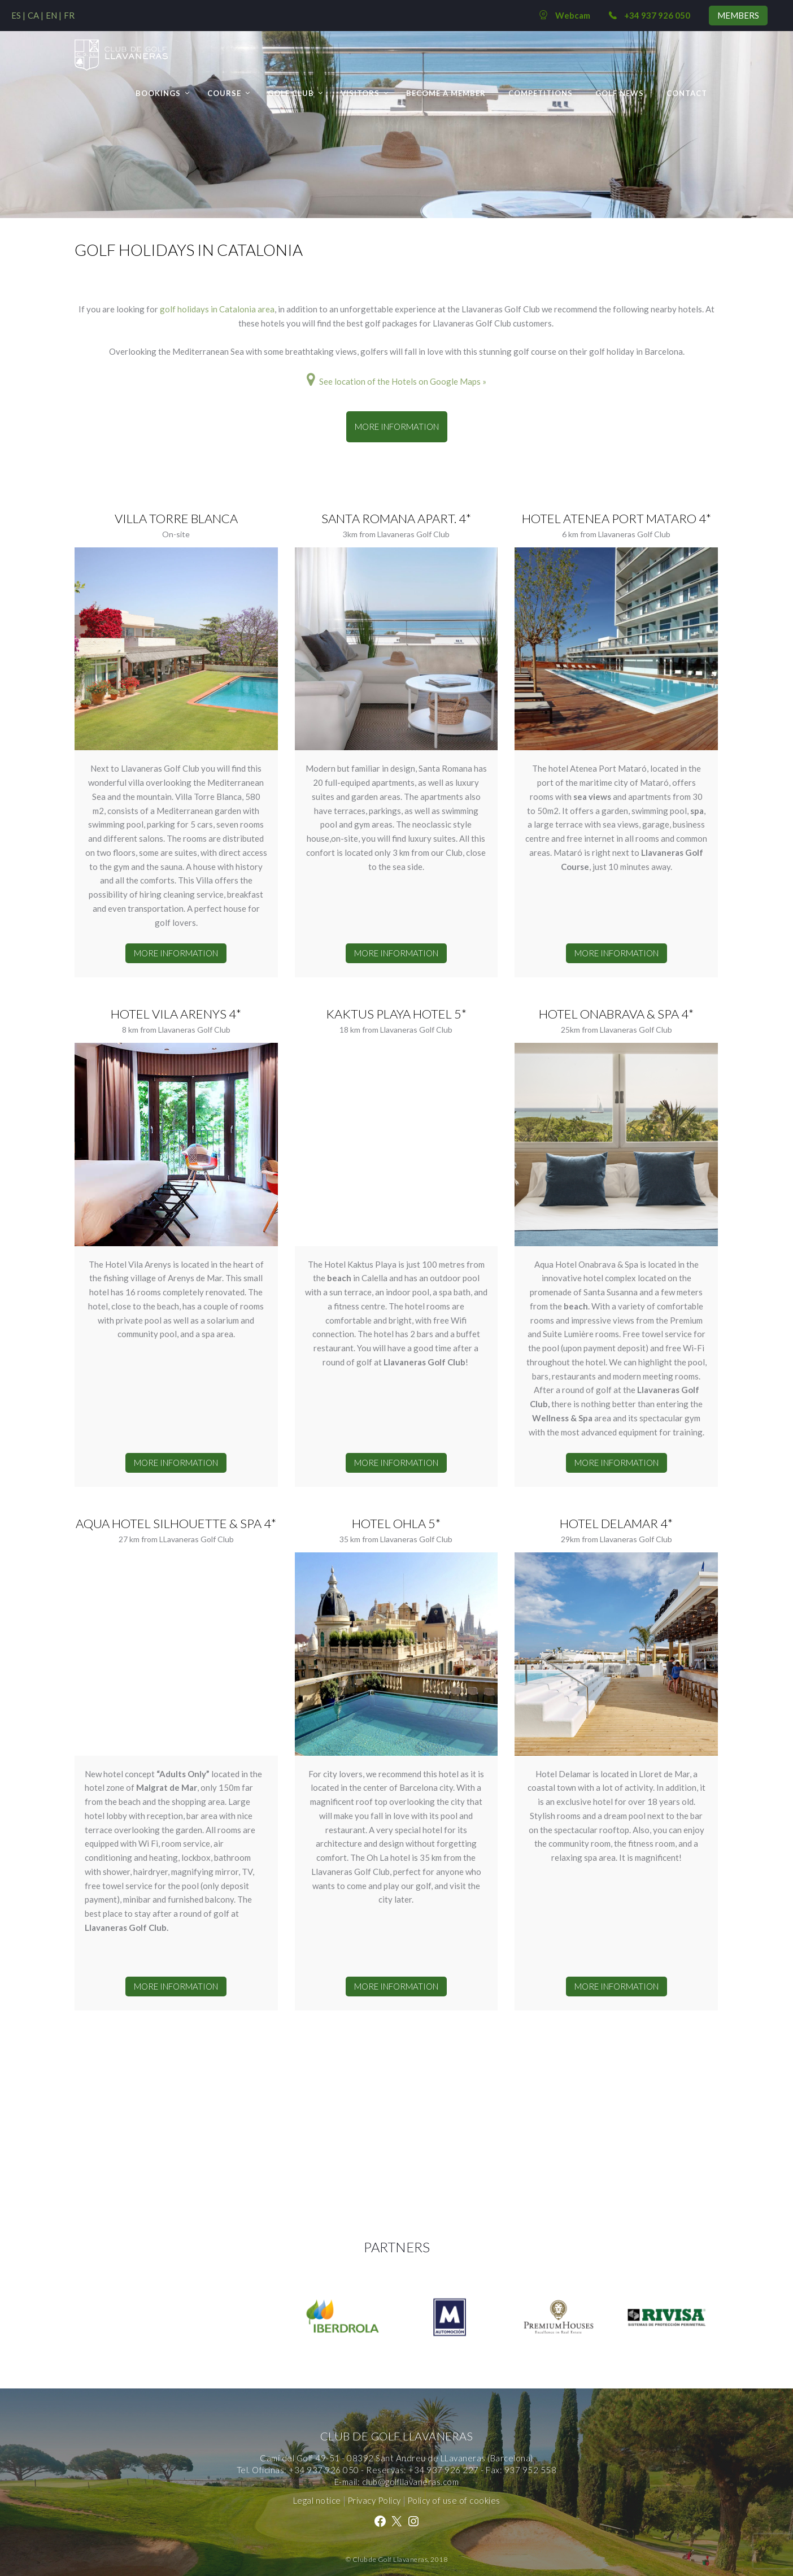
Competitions (540, 93)
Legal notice (317, 2500)
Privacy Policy (374, 2500)
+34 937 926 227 (443, 2470)
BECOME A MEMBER (446, 93)
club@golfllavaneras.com (410, 2482)
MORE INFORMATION (397, 426)
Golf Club (291, 93)
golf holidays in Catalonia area (217, 309)
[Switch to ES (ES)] (18, 15)
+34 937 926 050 (324, 2470)
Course (224, 93)
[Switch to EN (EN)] (54, 15)
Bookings (158, 93)
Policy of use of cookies (453, 2500)
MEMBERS (738, 15)
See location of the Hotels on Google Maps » (396, 381)
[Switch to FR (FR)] (69, 15)
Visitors (360, 93)
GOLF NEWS (619, 93)
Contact (686, 93)
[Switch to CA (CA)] (35, 15)
